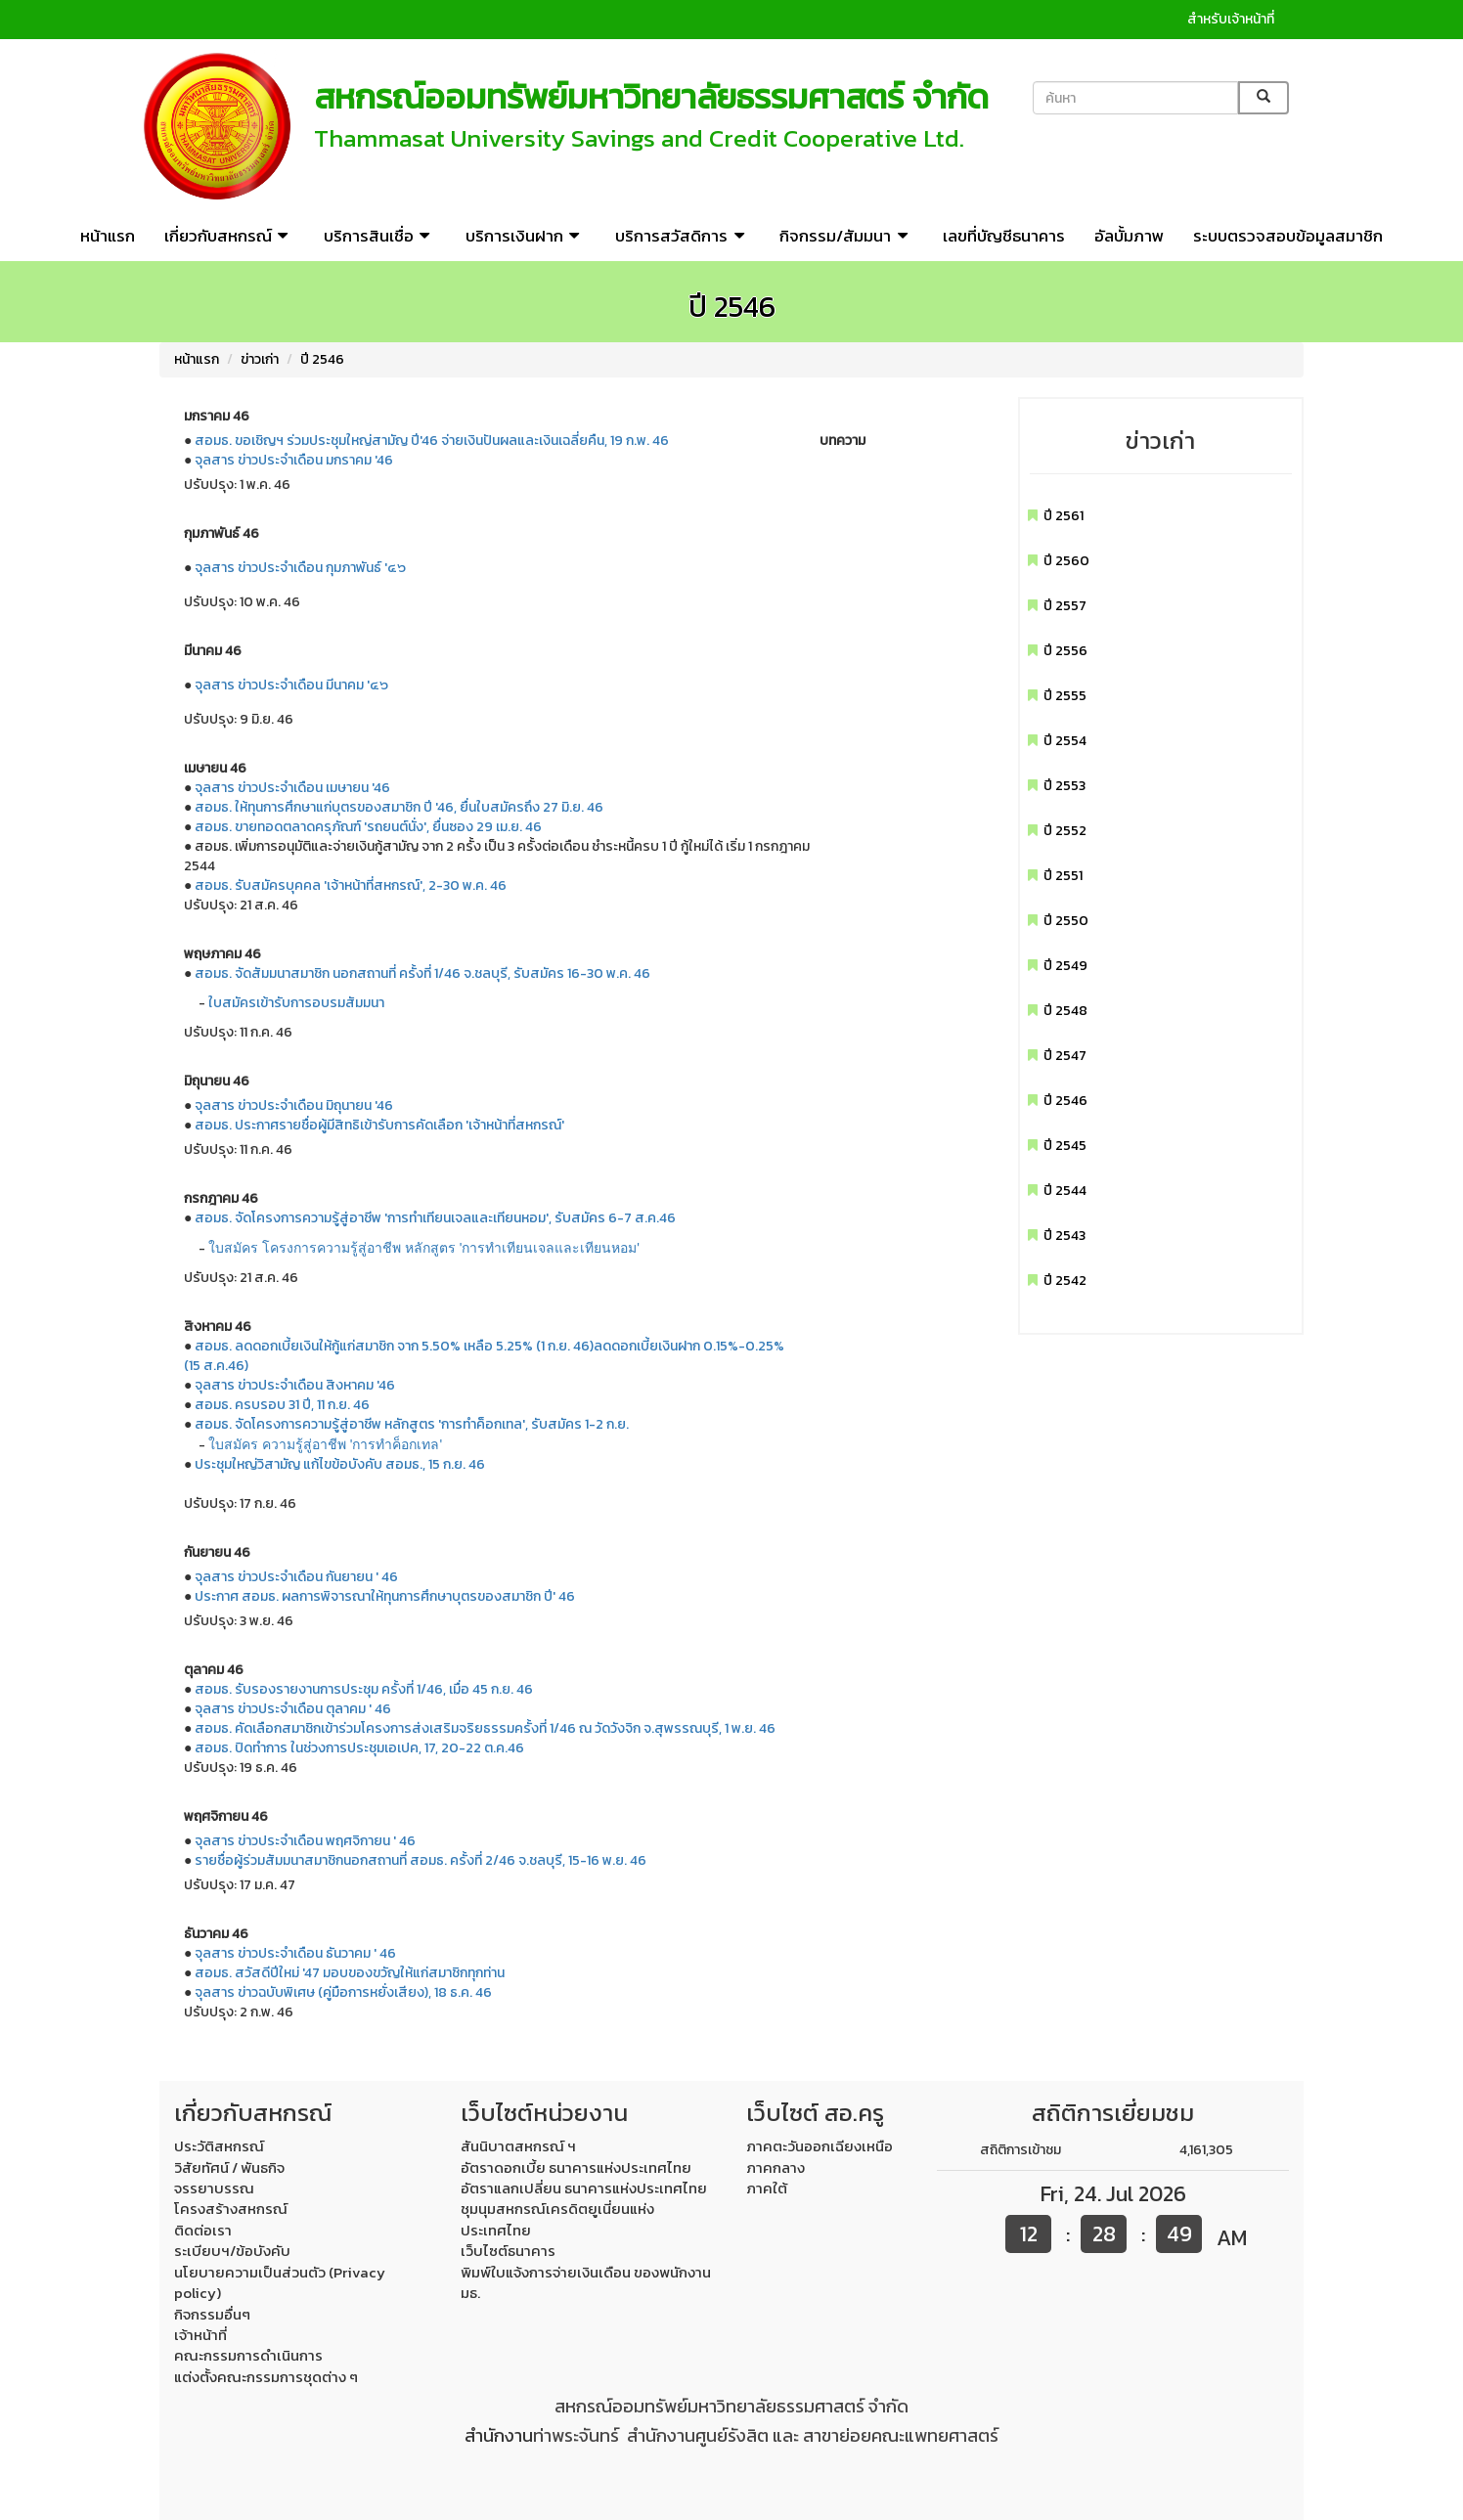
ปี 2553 (1064, 785)
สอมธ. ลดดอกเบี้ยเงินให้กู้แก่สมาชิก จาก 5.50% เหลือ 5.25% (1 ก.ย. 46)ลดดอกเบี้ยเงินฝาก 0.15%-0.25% (489, 1346)
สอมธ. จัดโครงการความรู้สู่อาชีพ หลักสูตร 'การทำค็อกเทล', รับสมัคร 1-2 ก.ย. (412, 1424)
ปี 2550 (1065, 920)
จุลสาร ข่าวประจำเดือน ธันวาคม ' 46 (295, 1953)
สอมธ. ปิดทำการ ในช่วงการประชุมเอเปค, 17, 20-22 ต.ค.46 (359, 1748)
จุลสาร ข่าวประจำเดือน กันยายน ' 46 (296, 1577)
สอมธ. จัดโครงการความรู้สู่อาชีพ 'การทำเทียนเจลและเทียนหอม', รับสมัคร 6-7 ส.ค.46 (435, 1218)
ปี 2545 (1064, 1145)
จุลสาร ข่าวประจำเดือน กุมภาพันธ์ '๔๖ (300, 567)
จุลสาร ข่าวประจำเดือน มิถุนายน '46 (294, 1105)
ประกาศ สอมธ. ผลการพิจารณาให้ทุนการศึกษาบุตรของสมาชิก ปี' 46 (385, 1596)
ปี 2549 (1065, 965)
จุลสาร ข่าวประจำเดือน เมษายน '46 (292, 787)
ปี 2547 (1064, 1055)
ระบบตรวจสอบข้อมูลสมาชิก (1288, 235)
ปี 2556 (1065, 651)
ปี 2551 (1063, 875)
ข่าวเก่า (260, 359)
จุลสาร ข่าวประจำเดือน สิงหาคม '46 (295, 1385)
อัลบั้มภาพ (1129, 235)
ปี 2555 (1064, 695)
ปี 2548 (1065, 1010)
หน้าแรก (107, 235)
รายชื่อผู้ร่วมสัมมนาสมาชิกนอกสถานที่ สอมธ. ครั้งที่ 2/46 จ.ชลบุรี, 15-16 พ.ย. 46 (420, 1860)
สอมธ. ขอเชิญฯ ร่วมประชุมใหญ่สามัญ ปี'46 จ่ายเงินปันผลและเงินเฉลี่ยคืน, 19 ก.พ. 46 (432, 440)
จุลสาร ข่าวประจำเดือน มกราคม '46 (294, 460)
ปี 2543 (1064, 1235)
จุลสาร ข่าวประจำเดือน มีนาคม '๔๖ (291, 685)
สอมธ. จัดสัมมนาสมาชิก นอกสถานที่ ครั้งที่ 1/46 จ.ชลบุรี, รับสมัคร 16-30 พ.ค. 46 (422, 973)
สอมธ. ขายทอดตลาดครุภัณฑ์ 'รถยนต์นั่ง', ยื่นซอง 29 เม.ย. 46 (368, 827)
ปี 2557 (1064, 606)
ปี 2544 (1064, 1190)
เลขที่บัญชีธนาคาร (1004, 235)
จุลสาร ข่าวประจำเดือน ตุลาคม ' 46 (293, 1709)
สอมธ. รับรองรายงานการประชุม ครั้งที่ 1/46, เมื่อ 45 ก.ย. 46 (364, 1689)
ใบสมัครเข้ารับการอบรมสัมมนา (296, 1003)
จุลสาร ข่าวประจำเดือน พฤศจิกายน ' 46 (305, 1841)
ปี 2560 (1066, 561)
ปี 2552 (1064, 830)
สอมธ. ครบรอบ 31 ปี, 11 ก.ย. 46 (282, 1404)
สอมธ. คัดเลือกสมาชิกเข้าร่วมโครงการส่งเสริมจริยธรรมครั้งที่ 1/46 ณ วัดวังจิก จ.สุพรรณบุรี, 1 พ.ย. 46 (485, 1728)
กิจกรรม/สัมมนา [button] (846, 235)
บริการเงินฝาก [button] (526, 235)
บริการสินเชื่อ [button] (380, 235)
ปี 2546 (322, 359)
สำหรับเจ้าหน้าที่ (1230, 19)
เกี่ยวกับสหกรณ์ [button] (229, 235)
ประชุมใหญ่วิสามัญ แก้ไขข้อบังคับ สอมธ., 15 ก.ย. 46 (340, 1464)
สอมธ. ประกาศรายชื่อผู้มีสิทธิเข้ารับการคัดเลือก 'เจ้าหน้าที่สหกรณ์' (379, 1125)
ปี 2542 (1064, 1280)
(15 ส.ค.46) (216, 1365)
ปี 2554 (1064, 740)
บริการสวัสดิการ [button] (682, 235)
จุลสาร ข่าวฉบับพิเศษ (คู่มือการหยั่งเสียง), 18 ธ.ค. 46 (343, 1992)
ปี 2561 (1063, 516)
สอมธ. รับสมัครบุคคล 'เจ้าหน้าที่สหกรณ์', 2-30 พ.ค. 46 (351, 885)
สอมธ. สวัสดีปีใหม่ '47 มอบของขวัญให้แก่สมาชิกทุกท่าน (350, 1973)
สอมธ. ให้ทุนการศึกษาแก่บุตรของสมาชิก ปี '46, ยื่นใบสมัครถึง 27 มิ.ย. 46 (399, 807)
